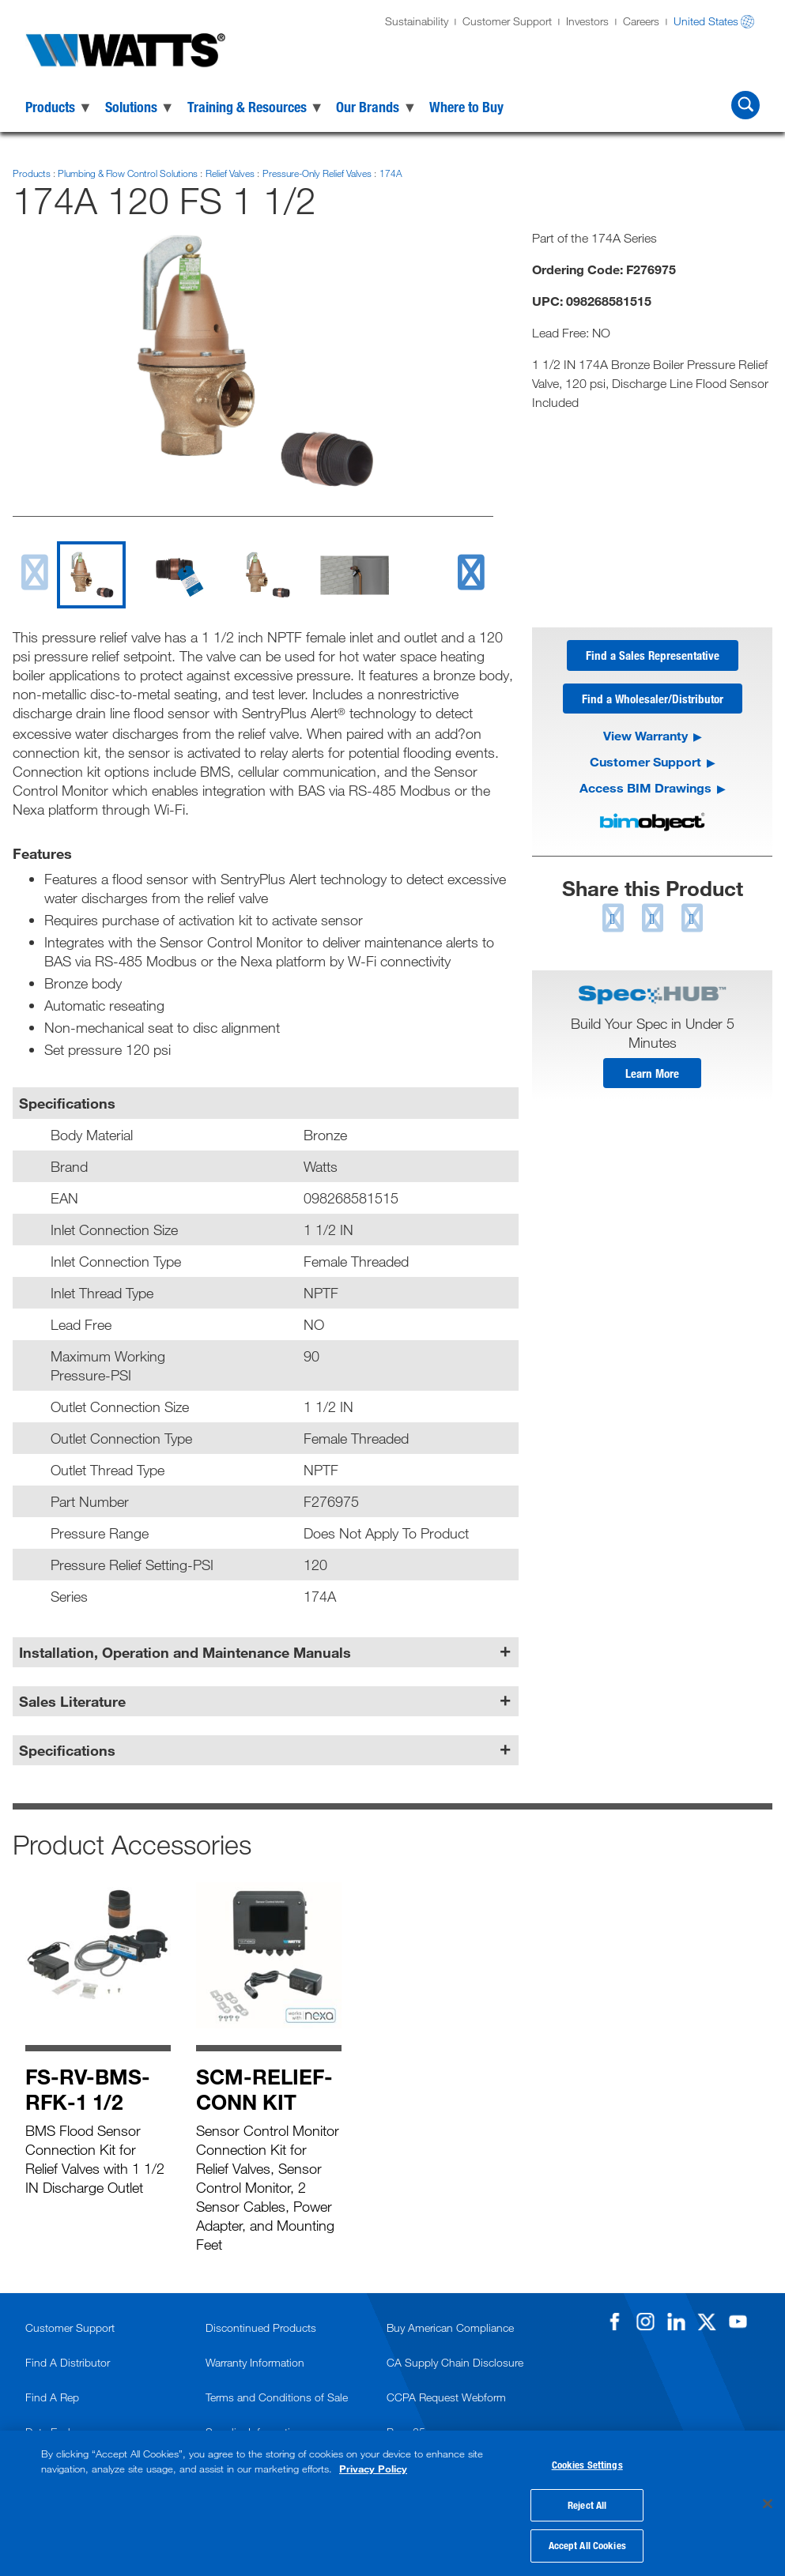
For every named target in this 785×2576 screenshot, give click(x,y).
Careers (641, 21)
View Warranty (645, 737)
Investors (587, 21)
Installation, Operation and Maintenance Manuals (185, 1652)
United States (706, 21)
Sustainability (416, 21)
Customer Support (507, 21)
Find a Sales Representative (652, 656)
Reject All (587, 2502)
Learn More (652, 1076)
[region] (392, 2501)
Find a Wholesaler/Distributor (652, 700)
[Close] (767, 2502)
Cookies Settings (587, 2462)
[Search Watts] (745, 105)
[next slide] (471, 572)
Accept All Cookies (587, 2542)
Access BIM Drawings (645, 789)
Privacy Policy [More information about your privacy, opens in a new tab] (373, 2466)
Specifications (67, 1750)
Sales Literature (72, 1701)
